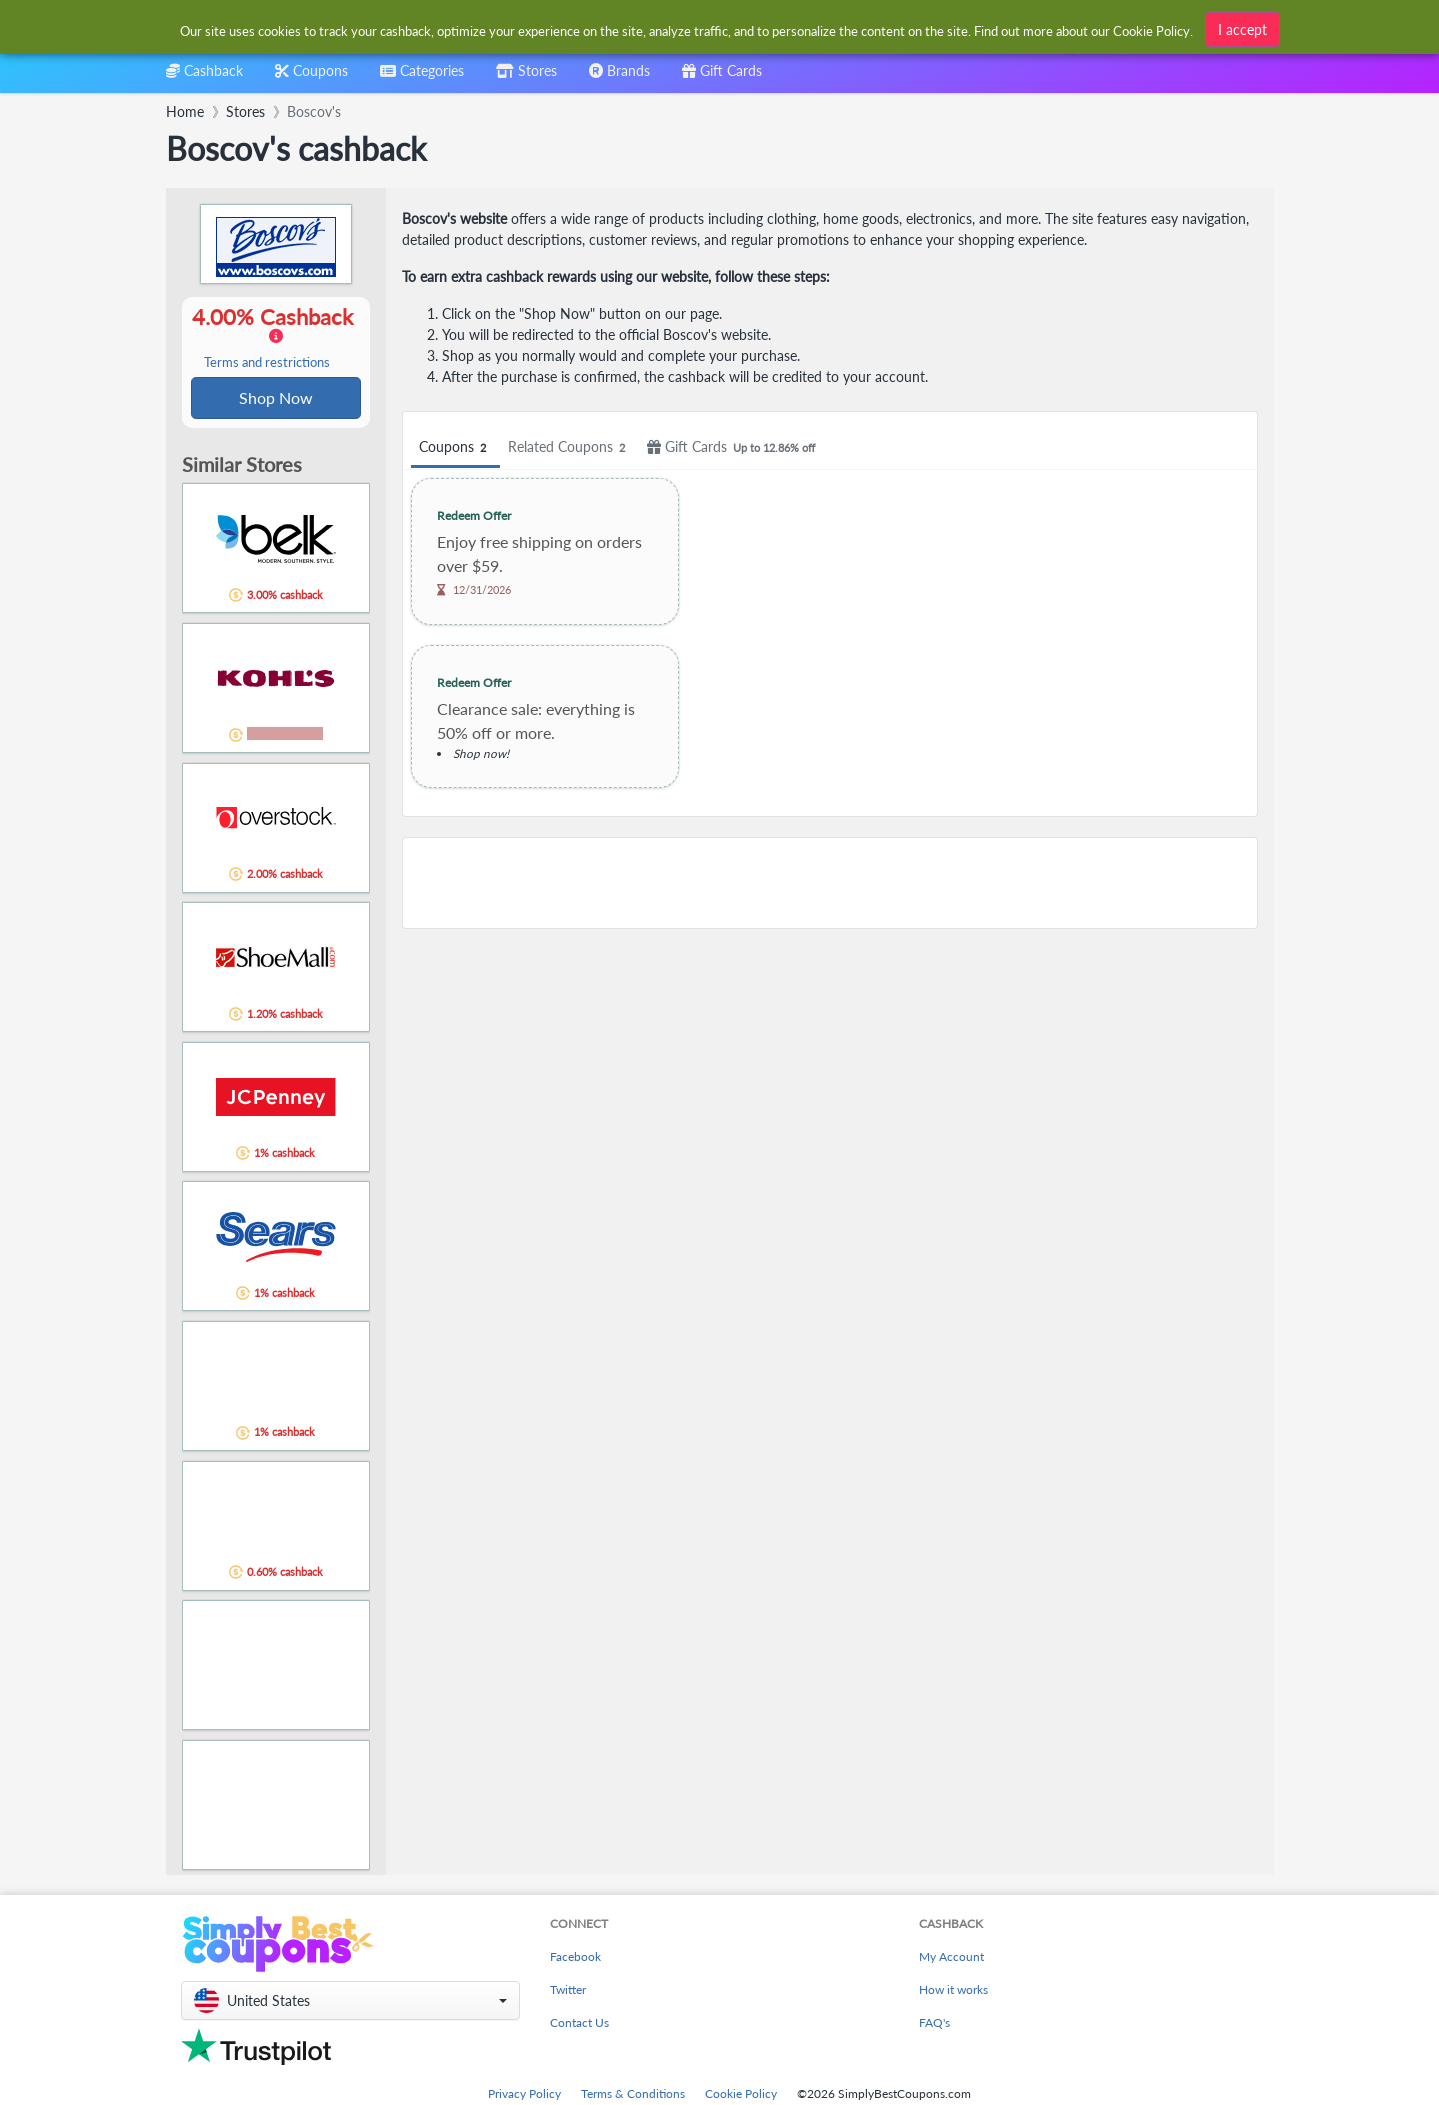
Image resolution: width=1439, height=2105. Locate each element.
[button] (350, 2002)
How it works (953, 1991)
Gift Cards (734, 447)
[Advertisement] (830, 883)
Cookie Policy (741, 2095)
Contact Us (579, 2024)
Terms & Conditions (633, 2095)
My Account (951, 1958)
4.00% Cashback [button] (276, 338)
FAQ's (934, 2024)
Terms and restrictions (267, 363)
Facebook (575, 1958)
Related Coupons (569, 447)
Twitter (568, 1991)
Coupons (455, 447)
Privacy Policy (524, 2095)
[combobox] (687, 28)
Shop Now (276, 398)
